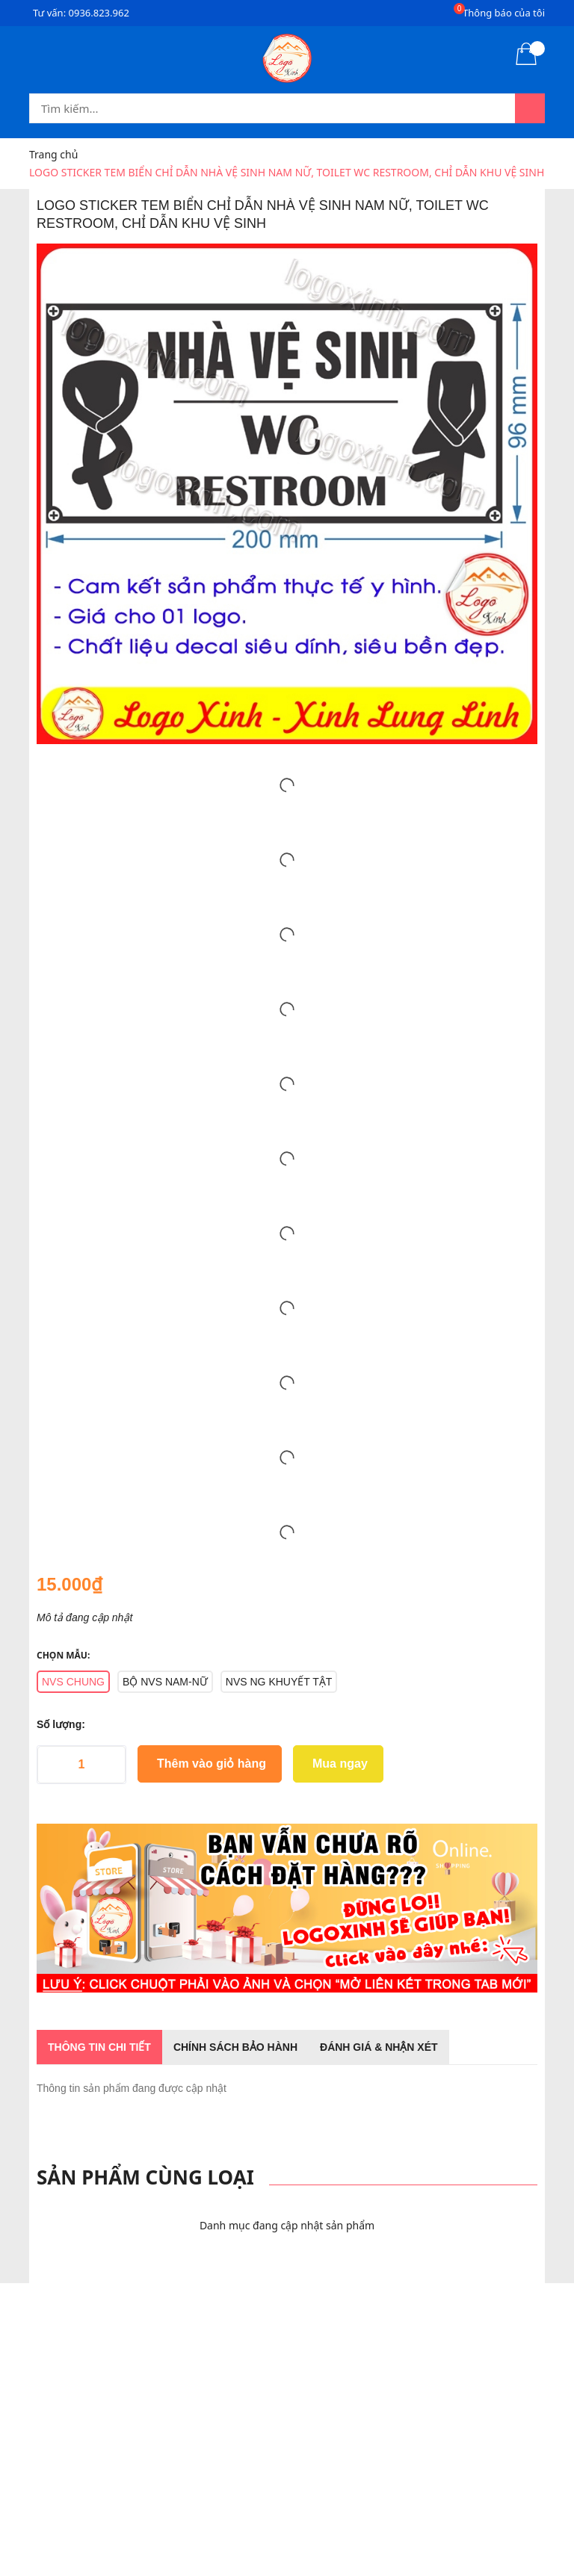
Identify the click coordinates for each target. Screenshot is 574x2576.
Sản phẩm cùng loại (145, 2177)
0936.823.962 (99, 12)
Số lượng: (61, 1724)
